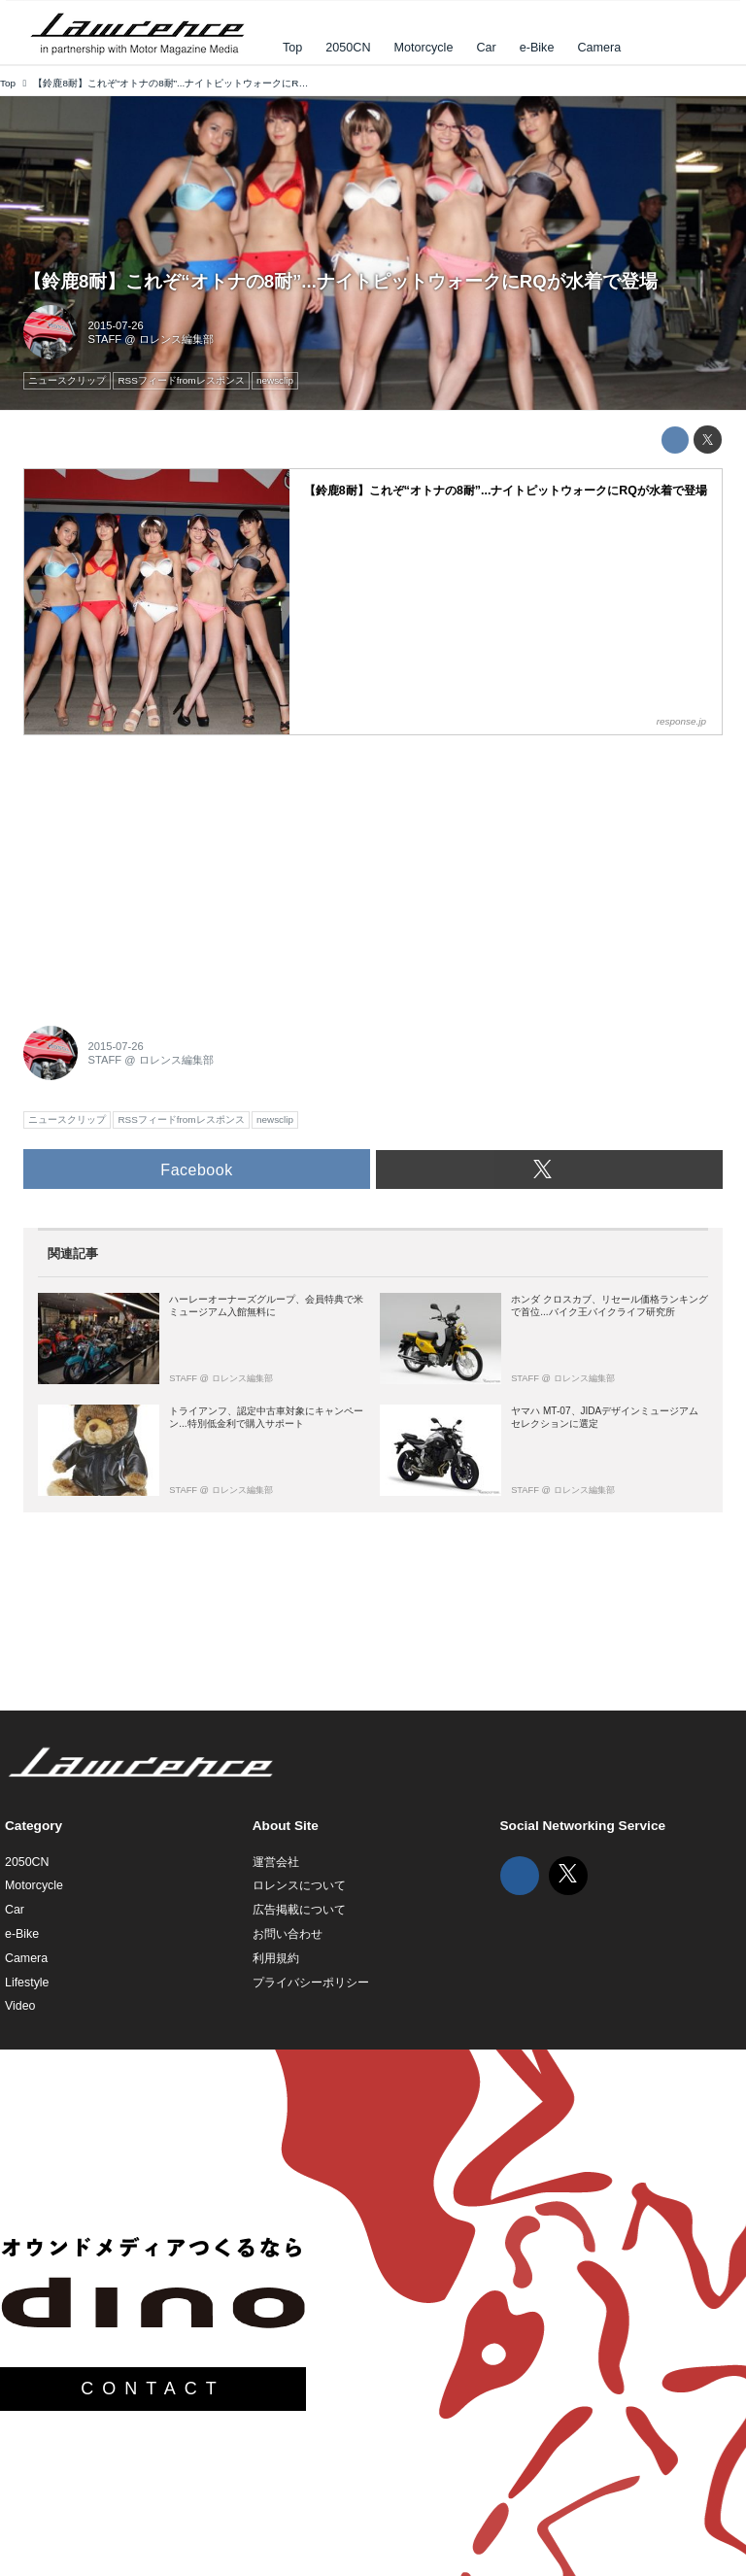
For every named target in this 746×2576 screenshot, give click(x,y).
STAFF (105, 339)
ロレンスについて (299, 1885)
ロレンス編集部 (176, 339)
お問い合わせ (287, 1934)
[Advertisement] (169, 869)
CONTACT (153, 2388)
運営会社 (276, 1862)
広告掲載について (299, 1909)
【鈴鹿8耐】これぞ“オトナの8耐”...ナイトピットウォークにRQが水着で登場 (340, 281)
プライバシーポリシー (311, 1982)
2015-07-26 (116, 325)
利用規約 (276, 1958)
